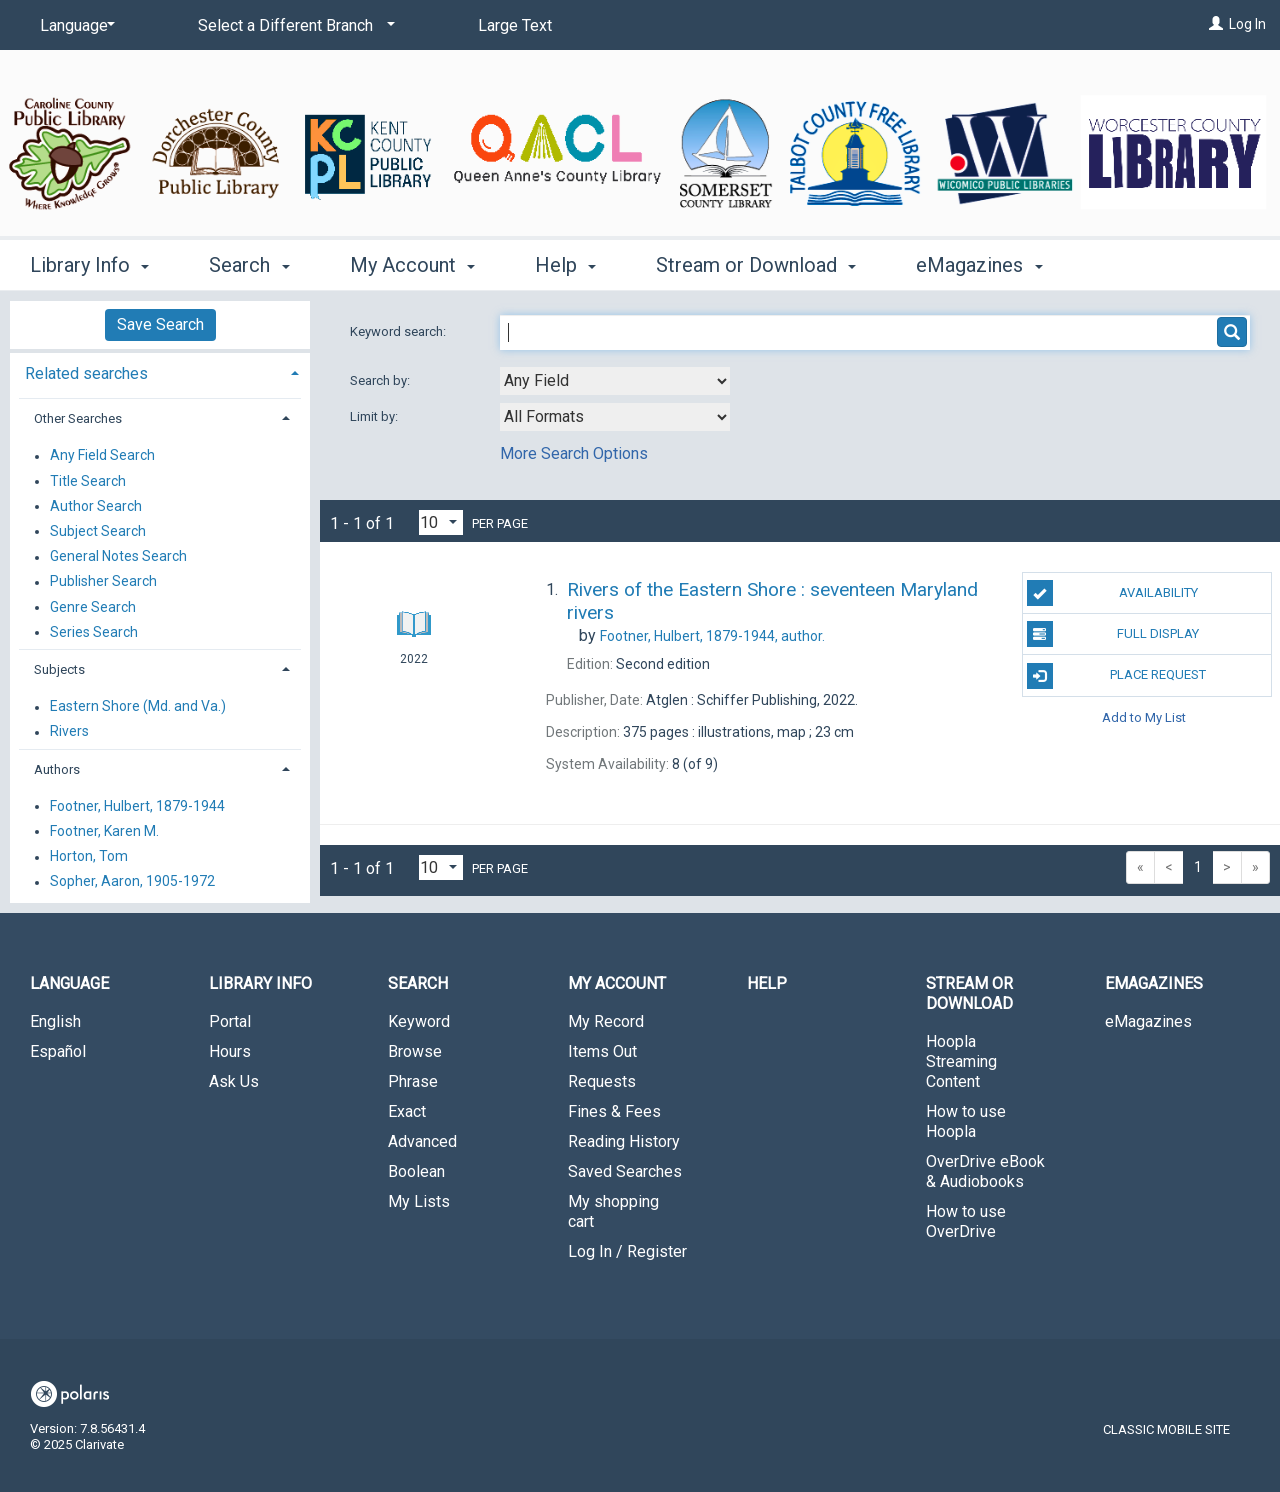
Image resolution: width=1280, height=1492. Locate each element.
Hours (230, 1051)
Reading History (624, 1141)
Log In (1247, 24)
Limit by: (375, 416)
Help (767, 983)
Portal (230, 1021)
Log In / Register (627, 1251)
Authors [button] (57, 769)
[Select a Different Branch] (293, 26)
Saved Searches (625, 1171)
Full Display (1113, 634)
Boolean (416, 1171)
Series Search (94, 632)
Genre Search (93, 607)
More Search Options (574, 453)
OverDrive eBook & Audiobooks (985, 1171)
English (55, 1021)
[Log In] (1216, 24)
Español (58, 1051)
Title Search (88, 481)
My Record (606, 1021)
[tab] (160, 371)
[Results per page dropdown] (441, 522)
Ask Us (234, 1081)
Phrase (413, 1081)
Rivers (69, 732)
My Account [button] (412, 265)
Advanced (422, 1141)
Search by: (381, 380)
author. (712, 636)
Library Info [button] (89, 265)
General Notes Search (118, 557)
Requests (602, 1081)
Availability (1112, 593)
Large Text (515, 25)
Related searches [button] (86, 373)
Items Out (602, 1051)
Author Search (96, 506)
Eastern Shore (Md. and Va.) (138, 707)
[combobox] (615, 381)
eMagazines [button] (979, 265)
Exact (407, 1111)
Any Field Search (102, 456)
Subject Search (98, 531)
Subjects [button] (59, 669)
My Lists (419, 1201)
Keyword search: (399, 331)
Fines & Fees (614, 1111)
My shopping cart (613, 1211)
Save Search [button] (160, 324)
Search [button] (249, 265)
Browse (415, 1051)
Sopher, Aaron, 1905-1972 (132, 882)
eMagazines (1148, 1021)
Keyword (419, 1021)
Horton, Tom (89, 857)
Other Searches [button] (78, 418)
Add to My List (1144, 717)
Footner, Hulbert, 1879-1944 (137, 806)
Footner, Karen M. (104, 831)
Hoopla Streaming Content (961, 1061)
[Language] (74, 26)
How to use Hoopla (966, 1121)
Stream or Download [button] (756, 265)
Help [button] (565, 265)
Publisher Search (103, 582)
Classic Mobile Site (1166, 1429)
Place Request (1117, 676)
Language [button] (69, 983)
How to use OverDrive (966, 1221)
